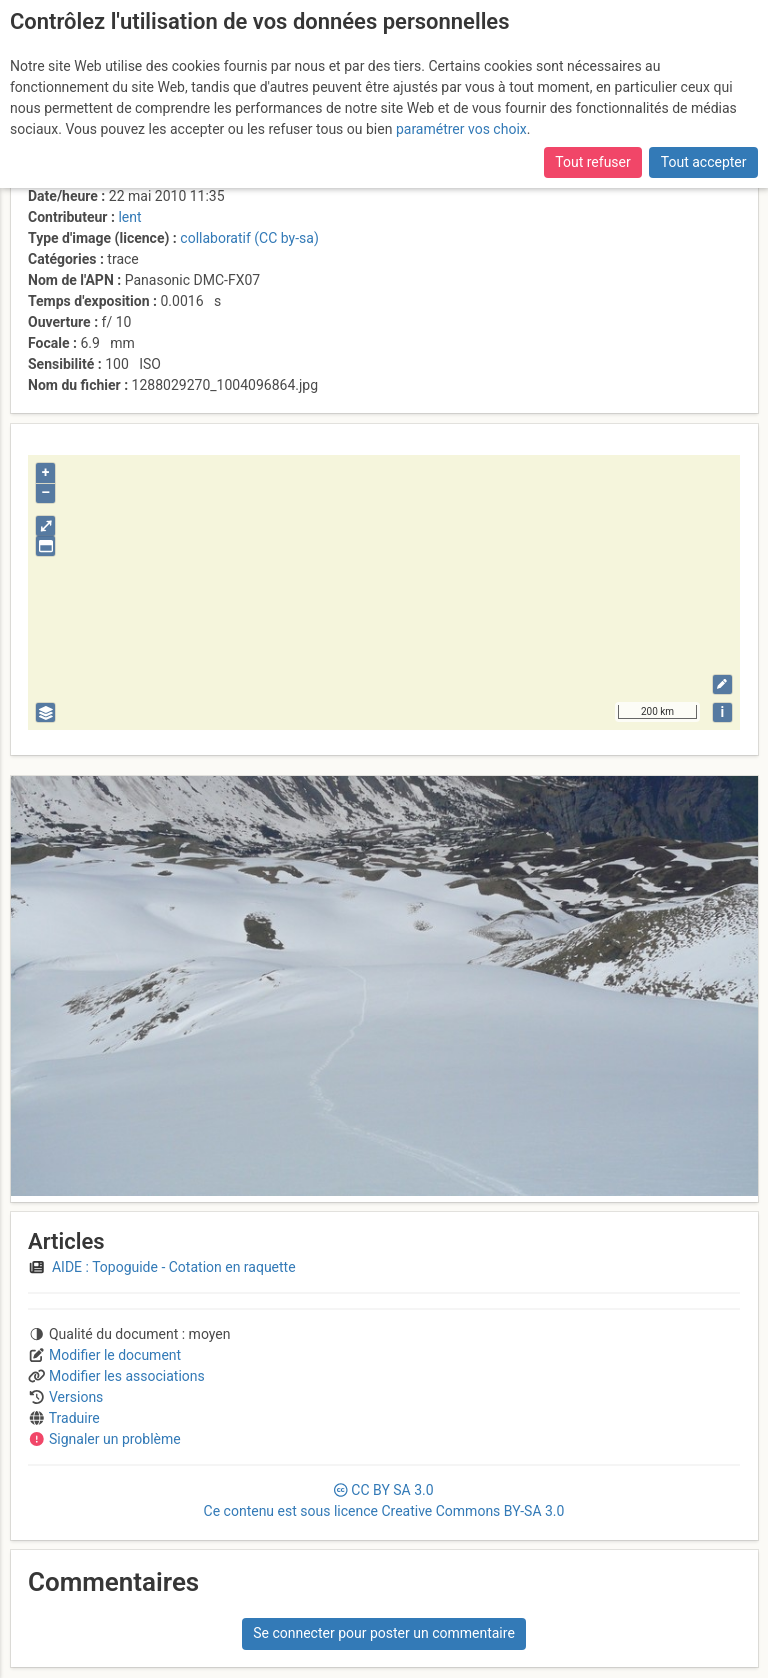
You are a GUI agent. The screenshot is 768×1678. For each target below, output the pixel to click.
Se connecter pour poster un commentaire (384, 1633)
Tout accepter (704, 162)
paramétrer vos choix (461, 129)
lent (129, 217)
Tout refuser (592, 162)
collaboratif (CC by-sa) (249, 238)
